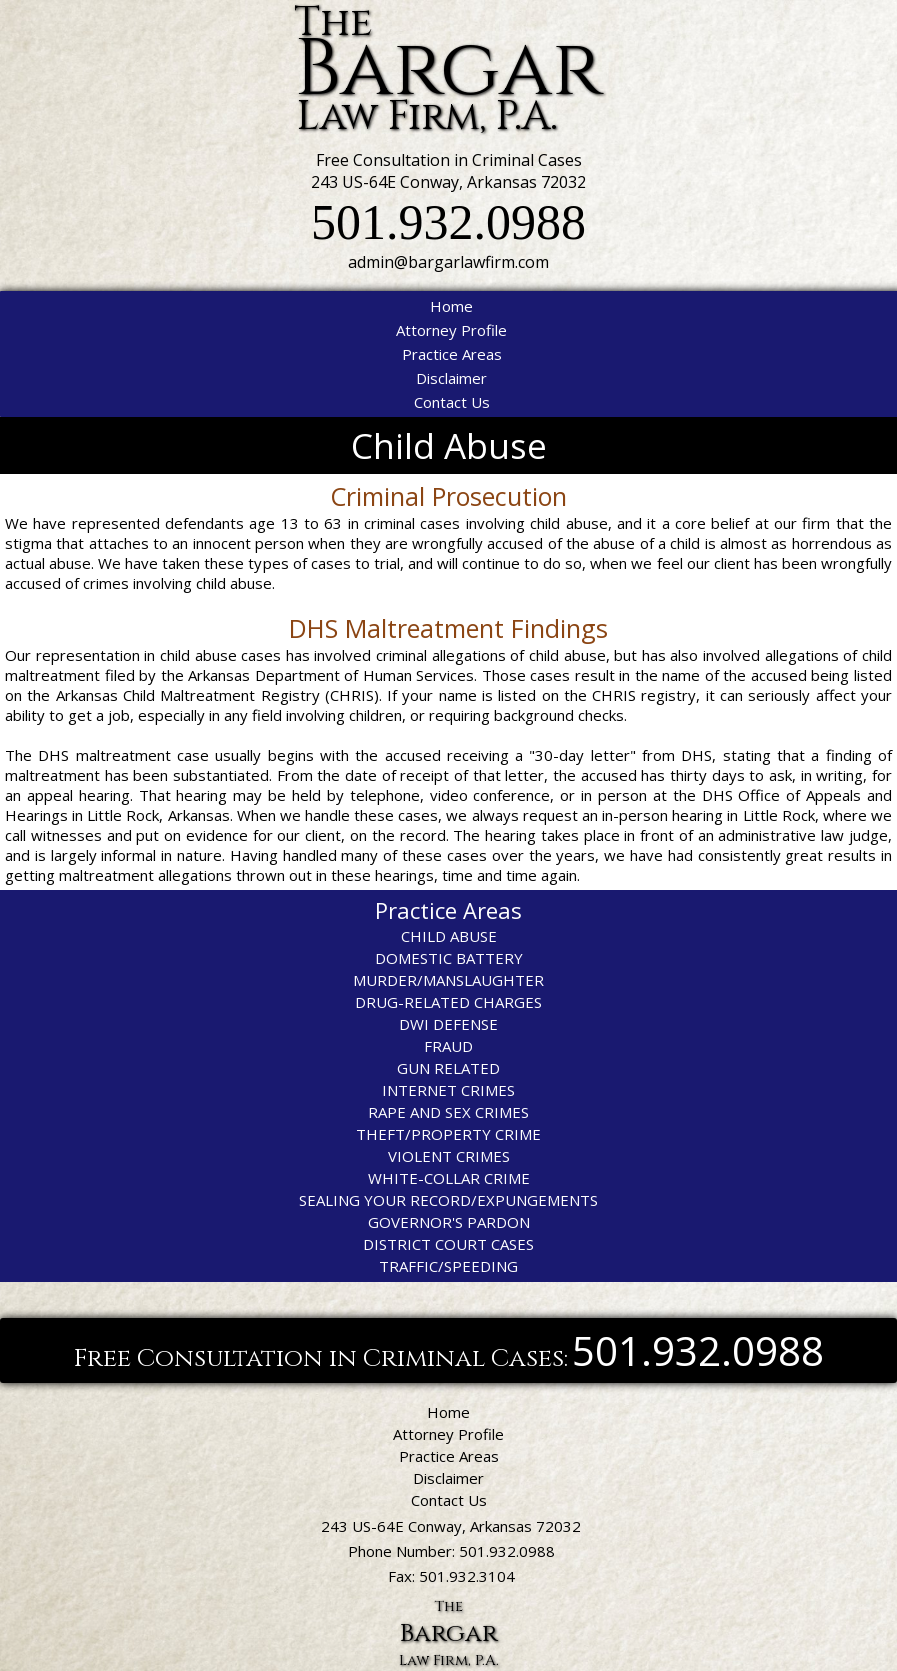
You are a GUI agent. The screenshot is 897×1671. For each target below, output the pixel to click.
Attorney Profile (451, 330)
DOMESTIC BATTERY (449, 958)
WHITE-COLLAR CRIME (449, 1178)
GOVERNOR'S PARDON (449, 1222)
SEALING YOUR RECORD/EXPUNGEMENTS (448, 1200)
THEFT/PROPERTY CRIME (448, 1134)
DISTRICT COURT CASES (448, 1244)
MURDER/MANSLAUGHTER (448, 980)
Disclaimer (451, 378)
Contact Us (452, 402)
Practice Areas (452, 354)
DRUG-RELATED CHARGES (448, 1002)
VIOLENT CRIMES (449, 1156)
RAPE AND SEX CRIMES (448, 1112)
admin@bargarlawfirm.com (448, 262)
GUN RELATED (448, 1068)
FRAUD (448, 1046)
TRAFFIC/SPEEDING (448, 1266)
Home (451, 306)
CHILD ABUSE (449, 936)
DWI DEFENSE (448, 1024)
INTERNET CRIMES (448, 1090)
